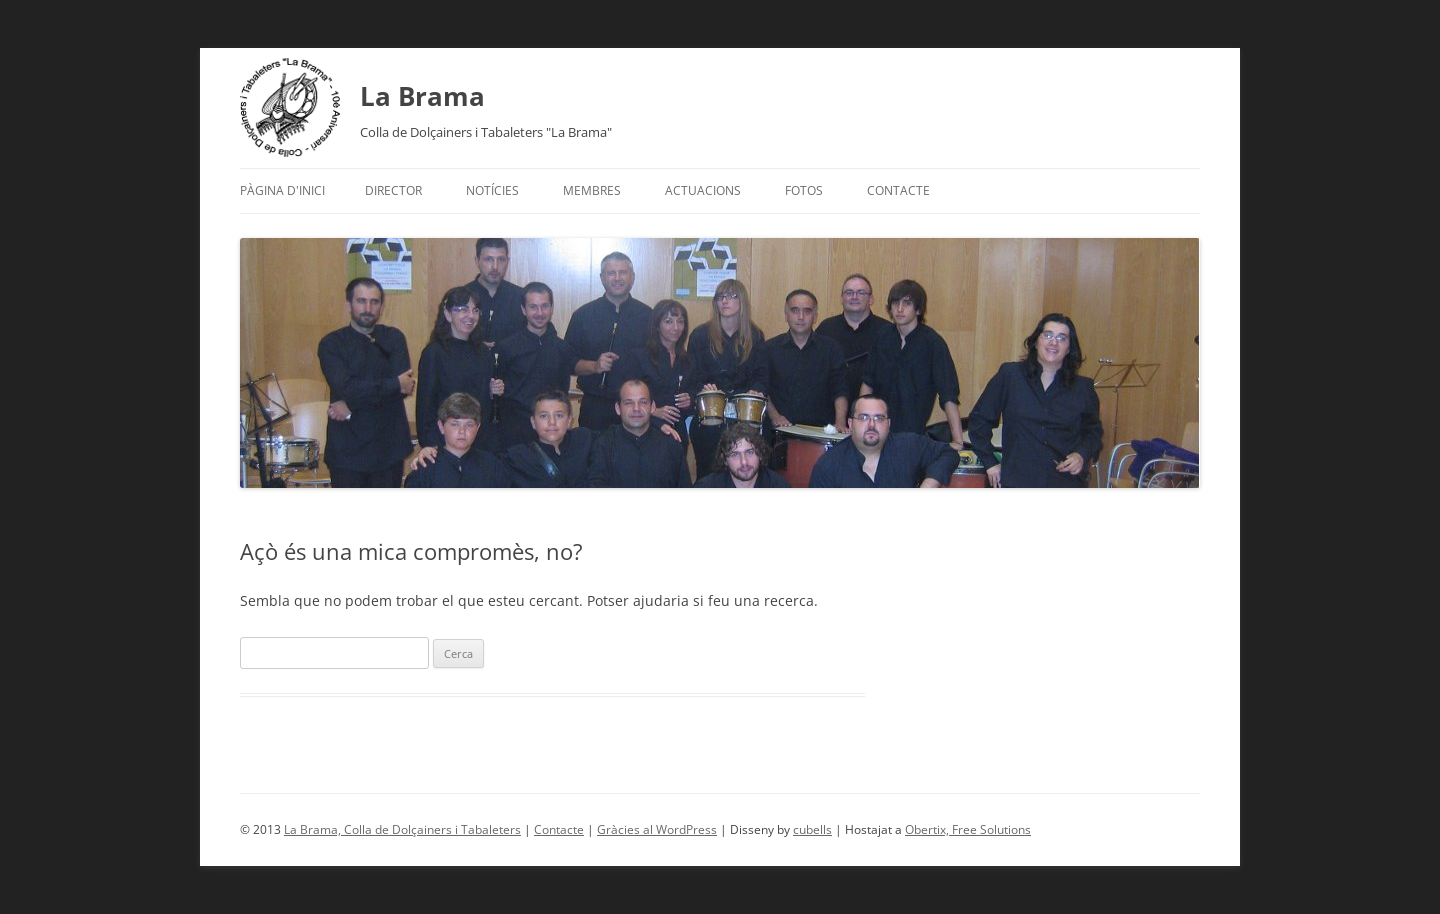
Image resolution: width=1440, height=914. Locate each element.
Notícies (492, 190)
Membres (592, 190)
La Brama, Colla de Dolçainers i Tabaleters (402, 829)
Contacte (898, 190)
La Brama (422, 96)
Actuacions (703, 190)
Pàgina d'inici (282, 190)
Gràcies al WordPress (657, 829)
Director (393, 190)
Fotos (804, 190)
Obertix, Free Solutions (968, 829)
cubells (812, 829)
